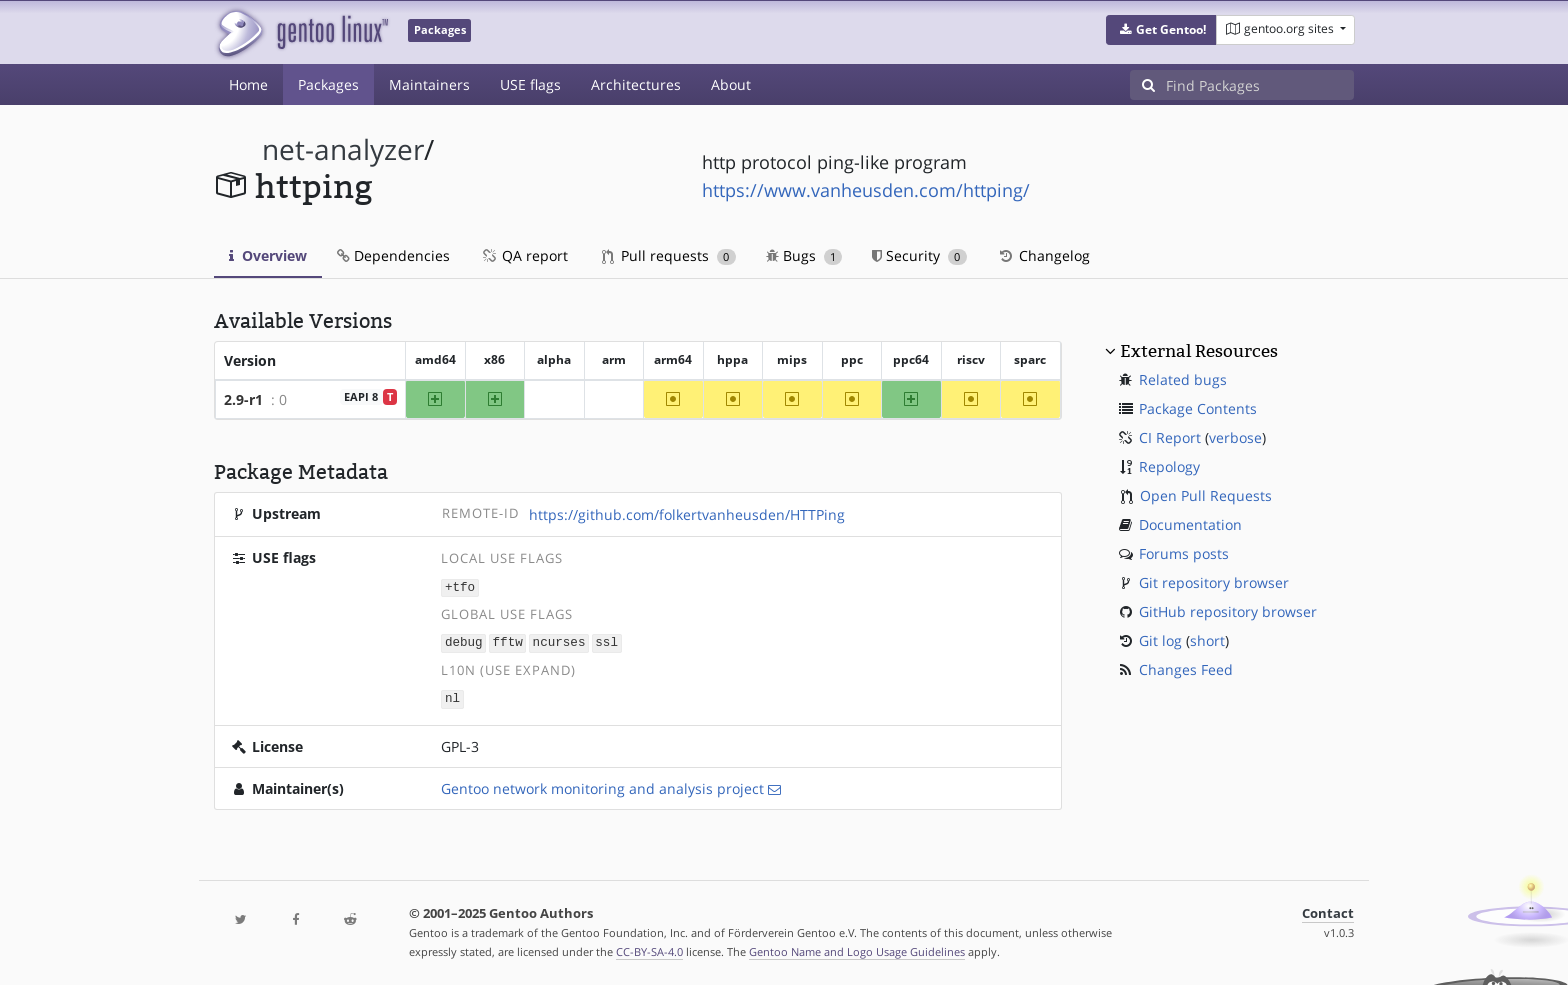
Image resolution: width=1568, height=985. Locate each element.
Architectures (636, 84)
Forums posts (1184, 553)
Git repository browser (1214, 582)
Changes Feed (1186, 669)
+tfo (460, 586)
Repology (1169, 466)
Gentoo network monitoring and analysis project (602, 785)
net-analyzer (343, 149)
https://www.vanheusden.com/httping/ (866, 190)
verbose (1235, 437)
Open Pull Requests (1206, 495)
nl (452, 696)
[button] (1161, 30)
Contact (1328, 910)
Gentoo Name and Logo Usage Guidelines (857, 948)
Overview (268, 255)
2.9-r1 (243, 399)
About (731, 84)
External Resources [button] (1199, 351)
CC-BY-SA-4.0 (649, 948)
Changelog (1043, 255)
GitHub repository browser (1228, 611)
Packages (328, 84)
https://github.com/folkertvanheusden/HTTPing (687, 514)
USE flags (530, 84)
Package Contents (1198, 408)
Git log (1160, 640)
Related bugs (1183, 379)
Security (919, 255)
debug (464, 641)
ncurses (559, 641)
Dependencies (393, 255)
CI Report (1170, 437)
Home (248, 84)
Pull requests (669, 255)
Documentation (1190, 524)
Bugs (804, 255)
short (1207, 640)
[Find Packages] (1260, 85)
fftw (508, 641)
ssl (606, 641)
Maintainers (429, 84)
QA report (524, 255)
